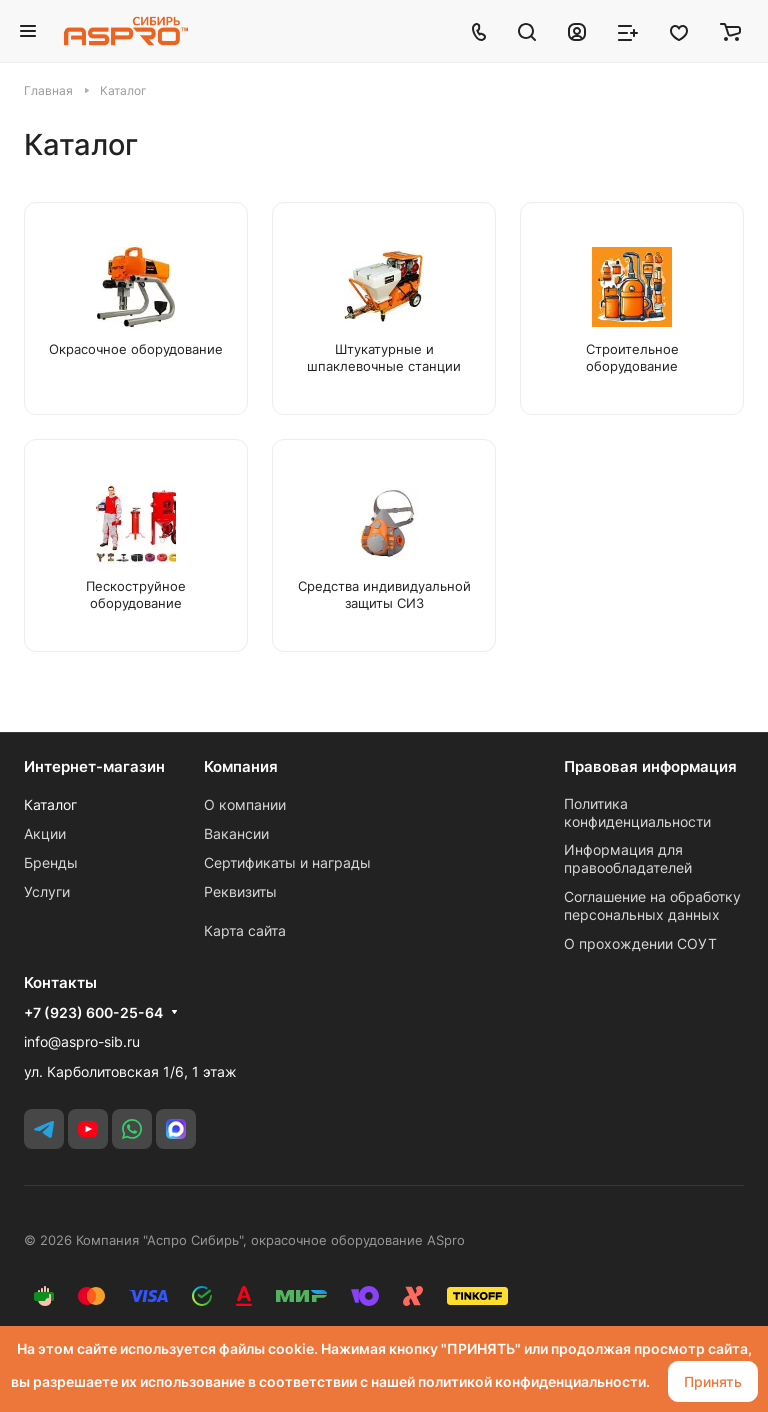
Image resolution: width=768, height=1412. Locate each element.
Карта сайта (245, 930)
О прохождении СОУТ (640, 943)
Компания (241, 766)
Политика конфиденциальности (637, 812)
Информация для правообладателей (628, 858)
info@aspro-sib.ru (82, 1041)
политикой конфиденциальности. (534, 1381)
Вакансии (236, 833)
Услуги (47, 891)
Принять (713, 1381)
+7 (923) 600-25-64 (93, 1012)
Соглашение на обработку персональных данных (652, 905)
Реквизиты (240, 891)
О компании (245, 804)
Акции (45, 833)
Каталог (50, 804)
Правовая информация (650, 766)
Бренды (51, 862)
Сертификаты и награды (287, 862)
